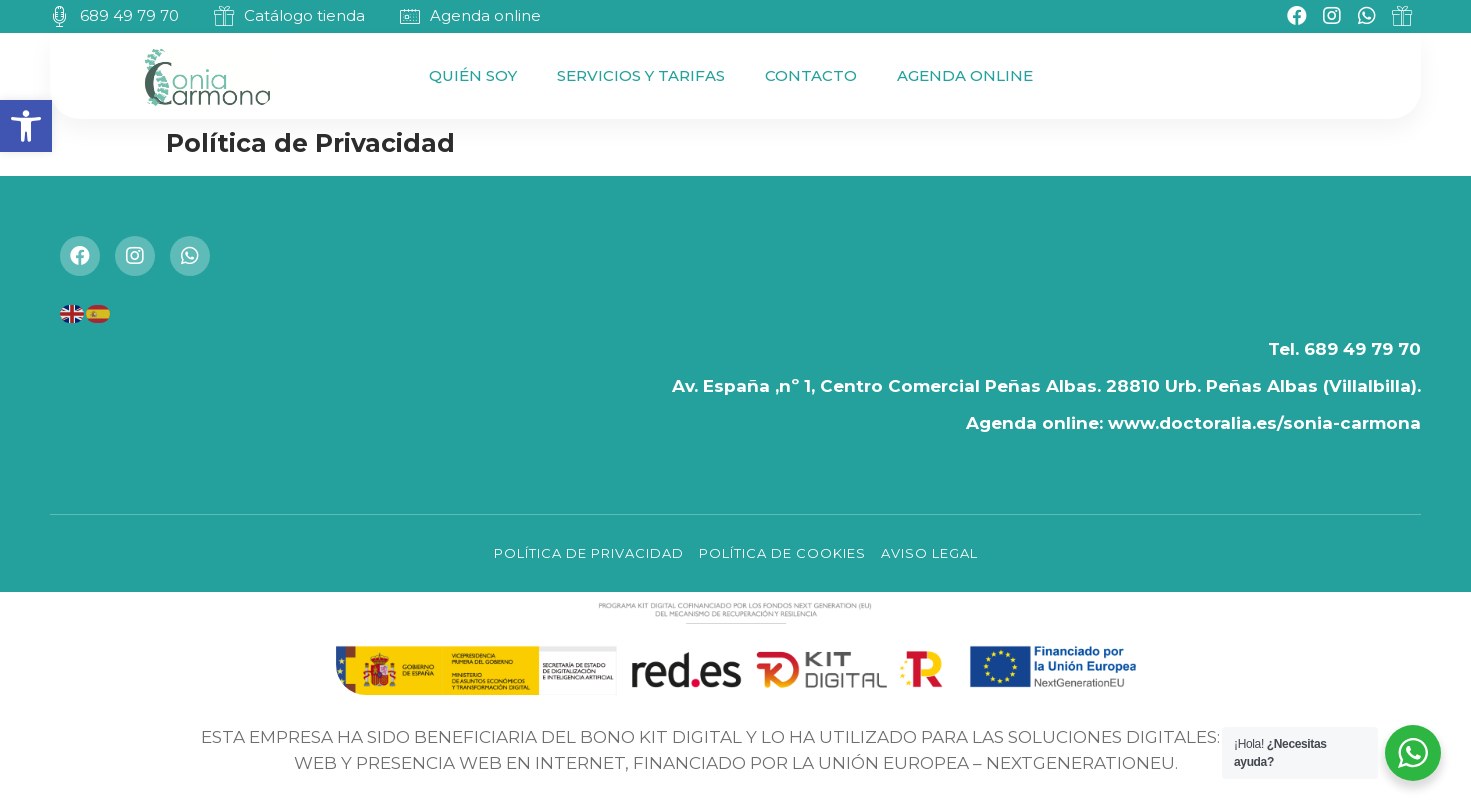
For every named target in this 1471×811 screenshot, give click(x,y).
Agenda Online (965, 75)
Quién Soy (473, 75)
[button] (26, 126)
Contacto (811, 75)
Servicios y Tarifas (641, 75)
